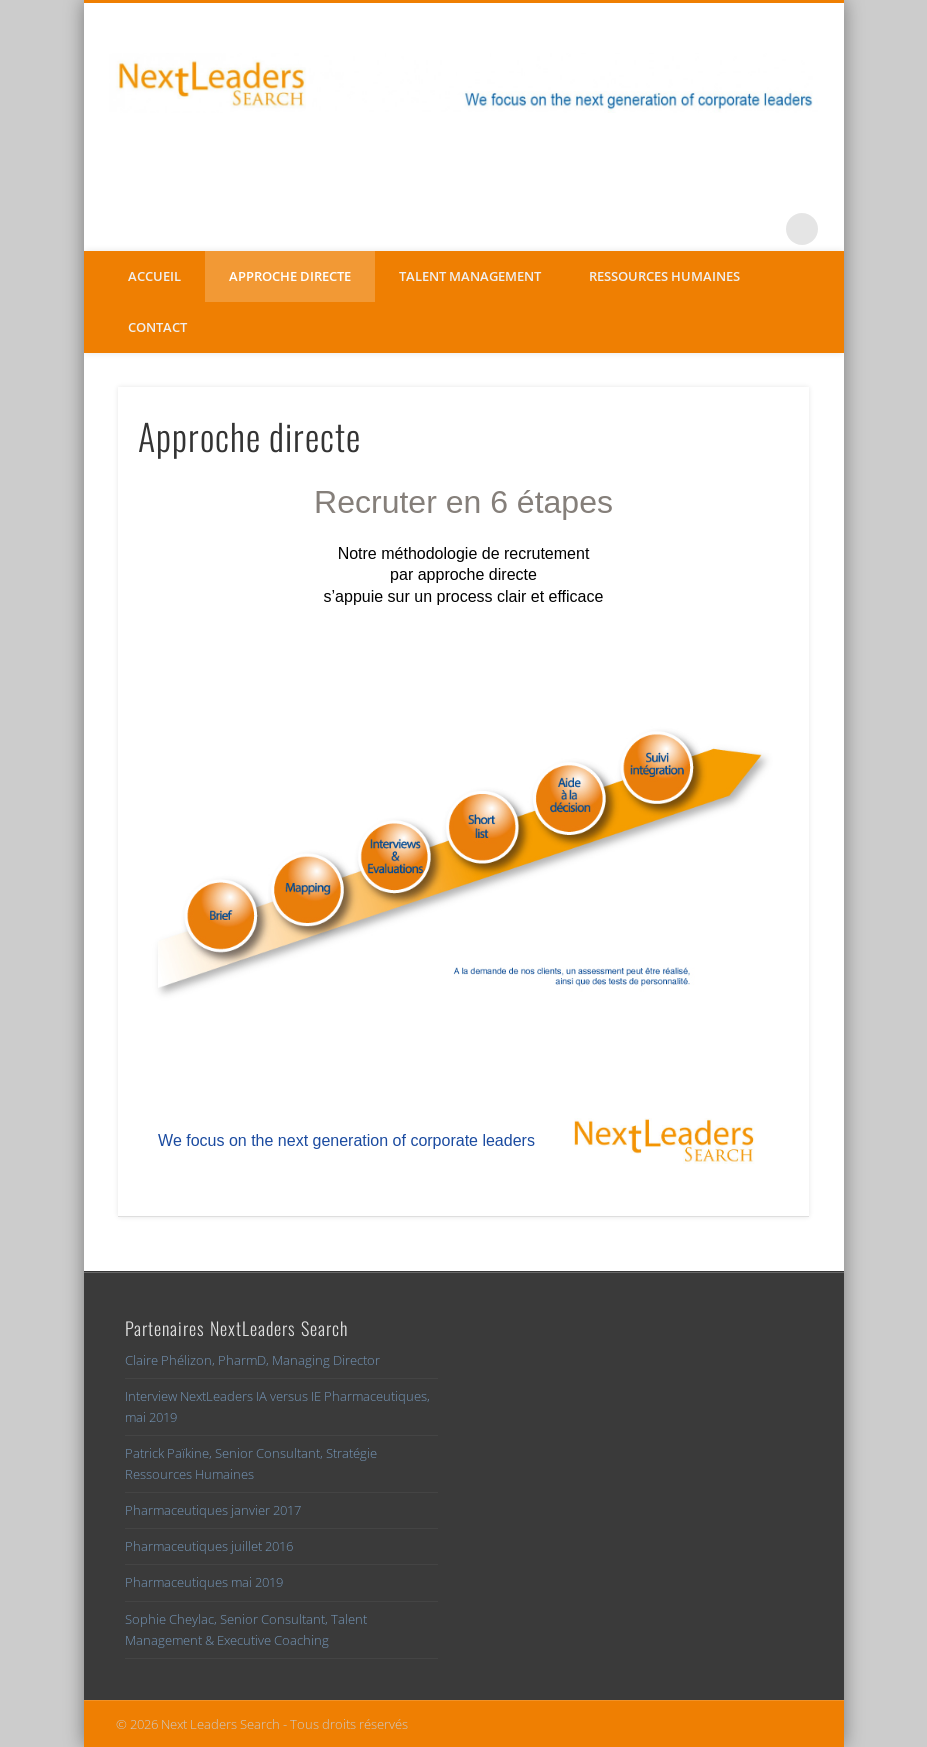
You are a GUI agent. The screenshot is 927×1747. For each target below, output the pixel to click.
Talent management (470, 276)
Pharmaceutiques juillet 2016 (209, 1546)
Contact (157, 327)
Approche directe (290, 276)
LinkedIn (761, 229)
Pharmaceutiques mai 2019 (204, 1582)
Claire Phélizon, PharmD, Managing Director (252, 1360)
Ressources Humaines (664, 276)
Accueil (154, 276)
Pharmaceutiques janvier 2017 (213, 1510)
